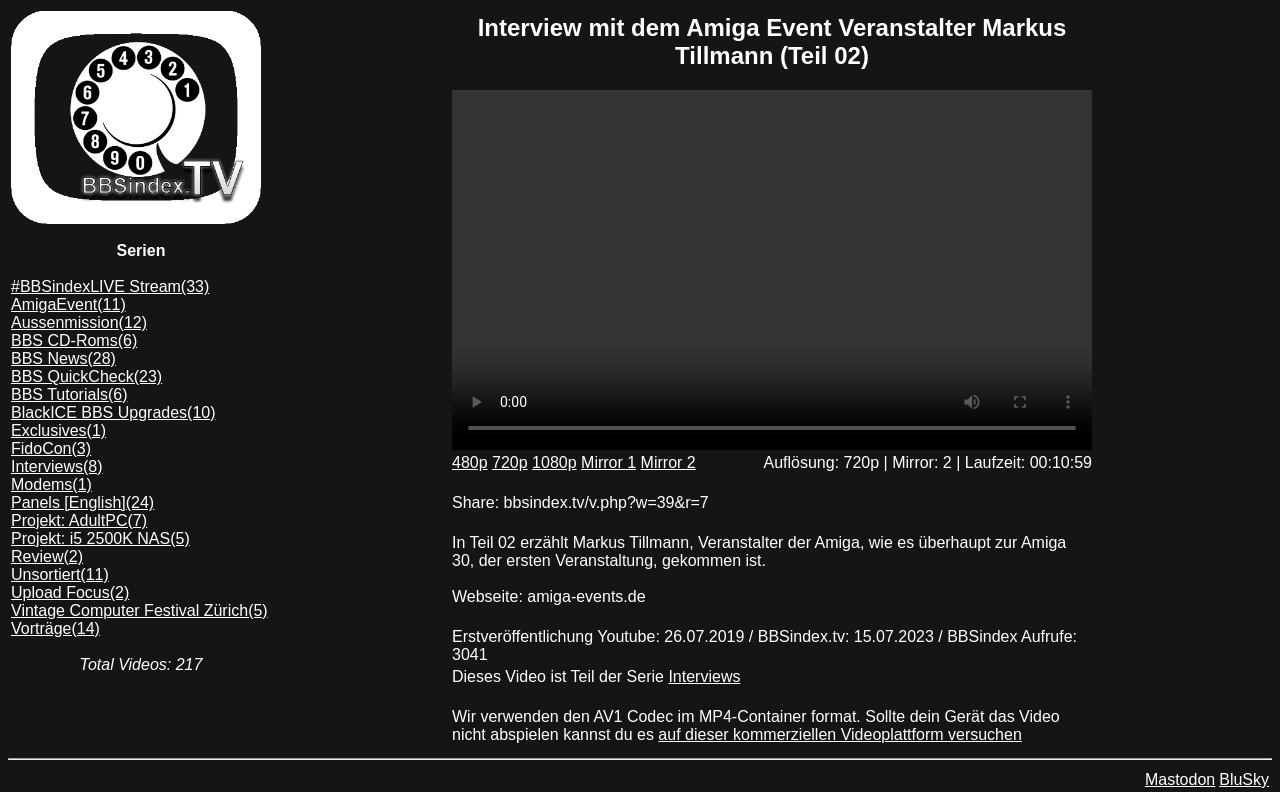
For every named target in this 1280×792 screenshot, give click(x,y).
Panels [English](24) (82, 502)
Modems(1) (51, 484)
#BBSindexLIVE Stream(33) (110, 286)
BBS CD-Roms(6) (74, 340)
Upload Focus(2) (70, 592)
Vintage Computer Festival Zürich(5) (139, 610)
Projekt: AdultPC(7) (79, 520)
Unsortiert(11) (60, 574)
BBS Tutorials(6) (69, 394)
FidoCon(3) (51, 448)
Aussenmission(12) (79, 322)
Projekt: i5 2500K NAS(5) (100, 538)
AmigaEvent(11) (68, 304)
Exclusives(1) (58, 430)
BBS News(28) (63, 358)
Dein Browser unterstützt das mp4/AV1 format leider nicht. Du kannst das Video (772, 270)
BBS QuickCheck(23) (86, 376)
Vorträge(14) (55, 628)
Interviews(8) (57, 466)
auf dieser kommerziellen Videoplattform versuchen (839, 734)
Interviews (704, 676)
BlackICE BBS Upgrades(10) (113, 412)
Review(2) (47, 556)
